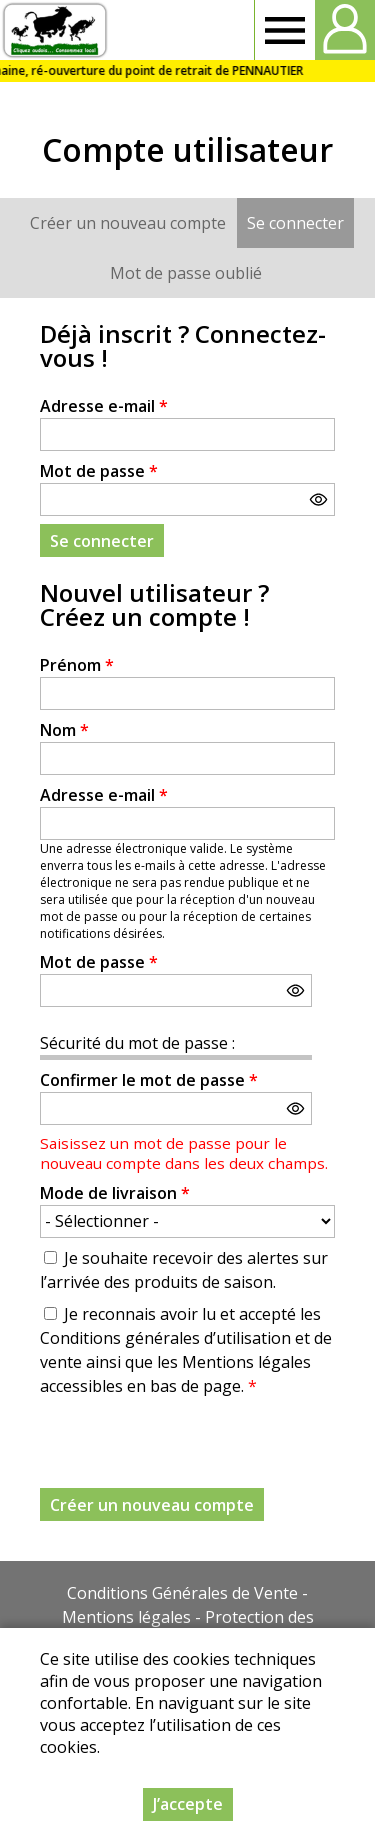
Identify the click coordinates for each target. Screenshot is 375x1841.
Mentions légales (126, 1617)
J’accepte (188, 1804)
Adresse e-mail (104, 406)
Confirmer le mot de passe (149, 1080)
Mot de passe (99, 471)
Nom (64, 730)
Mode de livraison (115, 1193)
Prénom (77, 665)
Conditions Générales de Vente (182, 1593)
